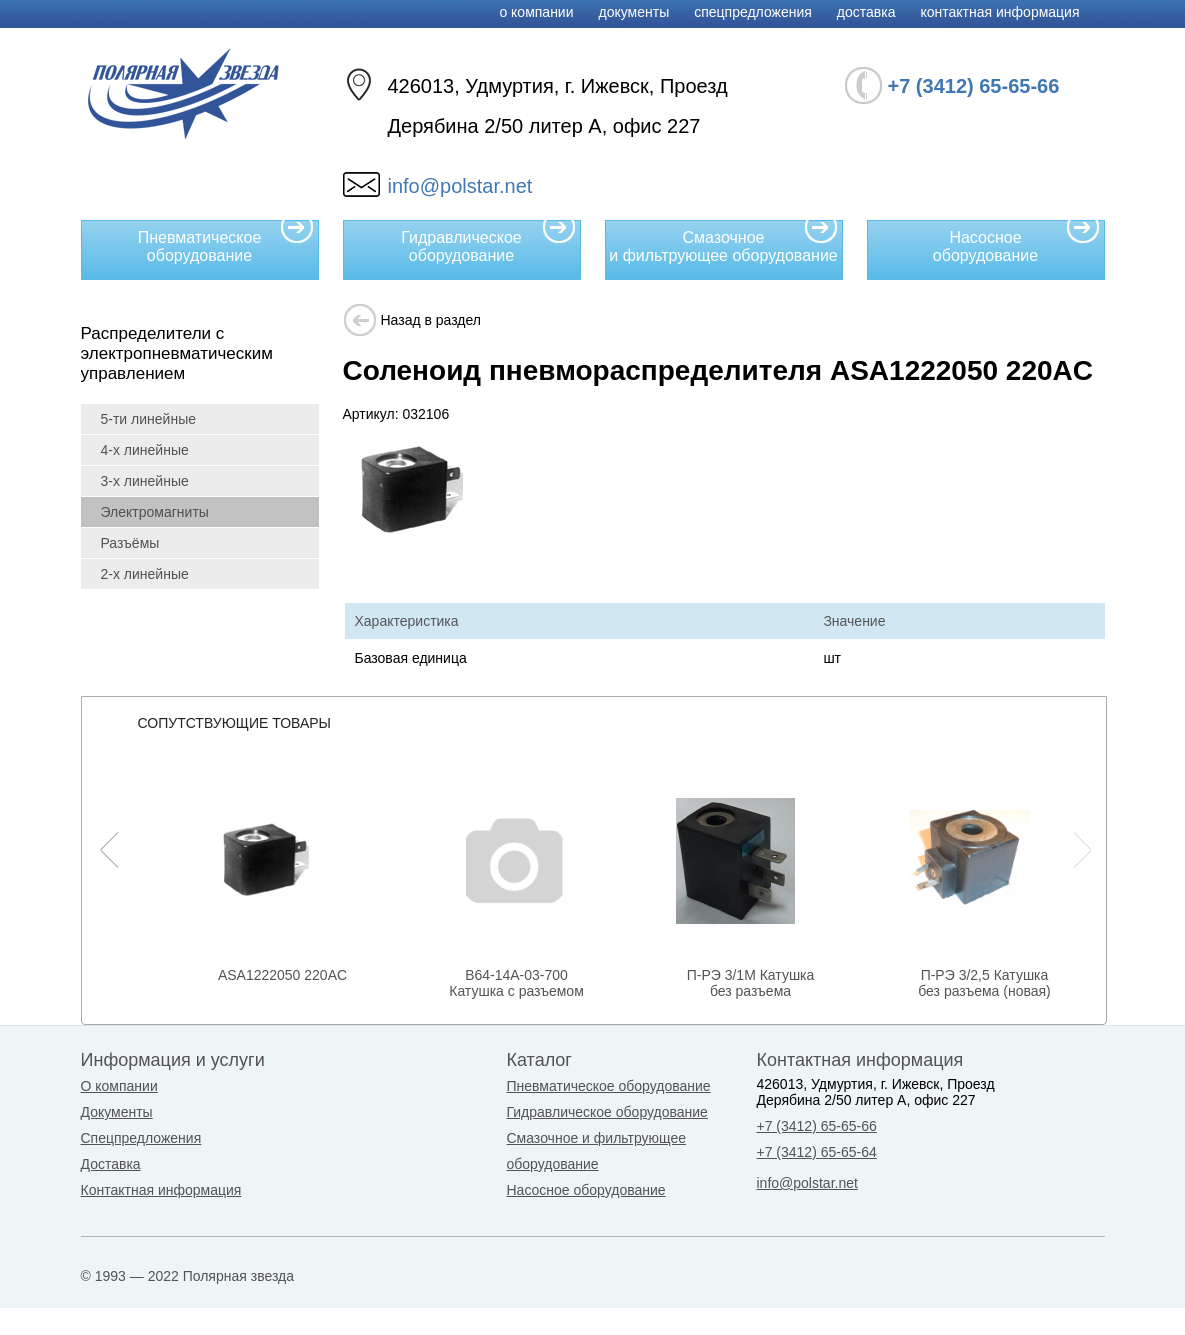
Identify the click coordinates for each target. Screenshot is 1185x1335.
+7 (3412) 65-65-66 (817, 1126)
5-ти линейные (148, 419)
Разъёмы (130, 543)
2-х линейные (145, 574)
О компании (536, 12)
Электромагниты (155, 512)
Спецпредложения (753, 12)
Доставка (866, 12)
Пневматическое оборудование (226, 242)
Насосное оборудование (1016, 242)
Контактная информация (1000, 12)
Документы (634, 12)
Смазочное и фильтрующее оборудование (723, 242)
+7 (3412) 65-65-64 (817, 1152)
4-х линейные (145, 450)
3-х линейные (145, 481)
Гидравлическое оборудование (488, 242)
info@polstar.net (460, 186)
